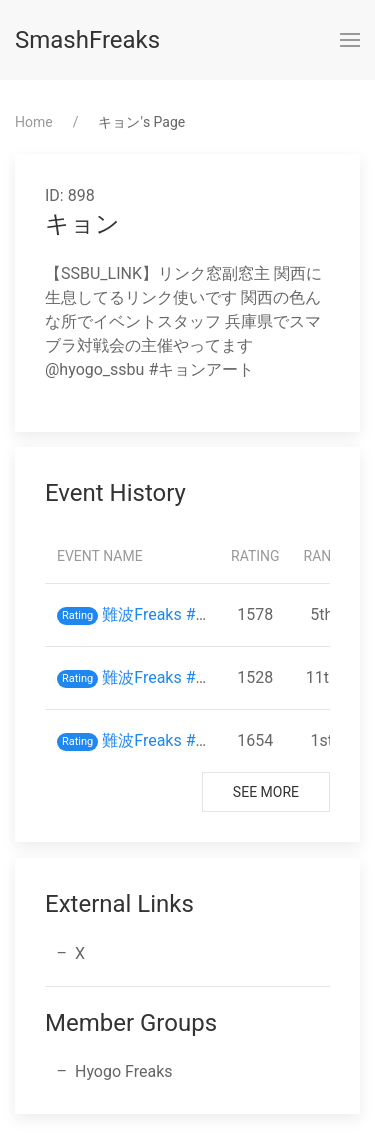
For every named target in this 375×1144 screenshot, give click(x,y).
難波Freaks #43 (157, 614)
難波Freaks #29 (157, 740)
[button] (350, 40)
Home (34, 122)
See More (266, 792)
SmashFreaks (87, 40)
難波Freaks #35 (157, 677)
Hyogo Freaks (124, 1071)
